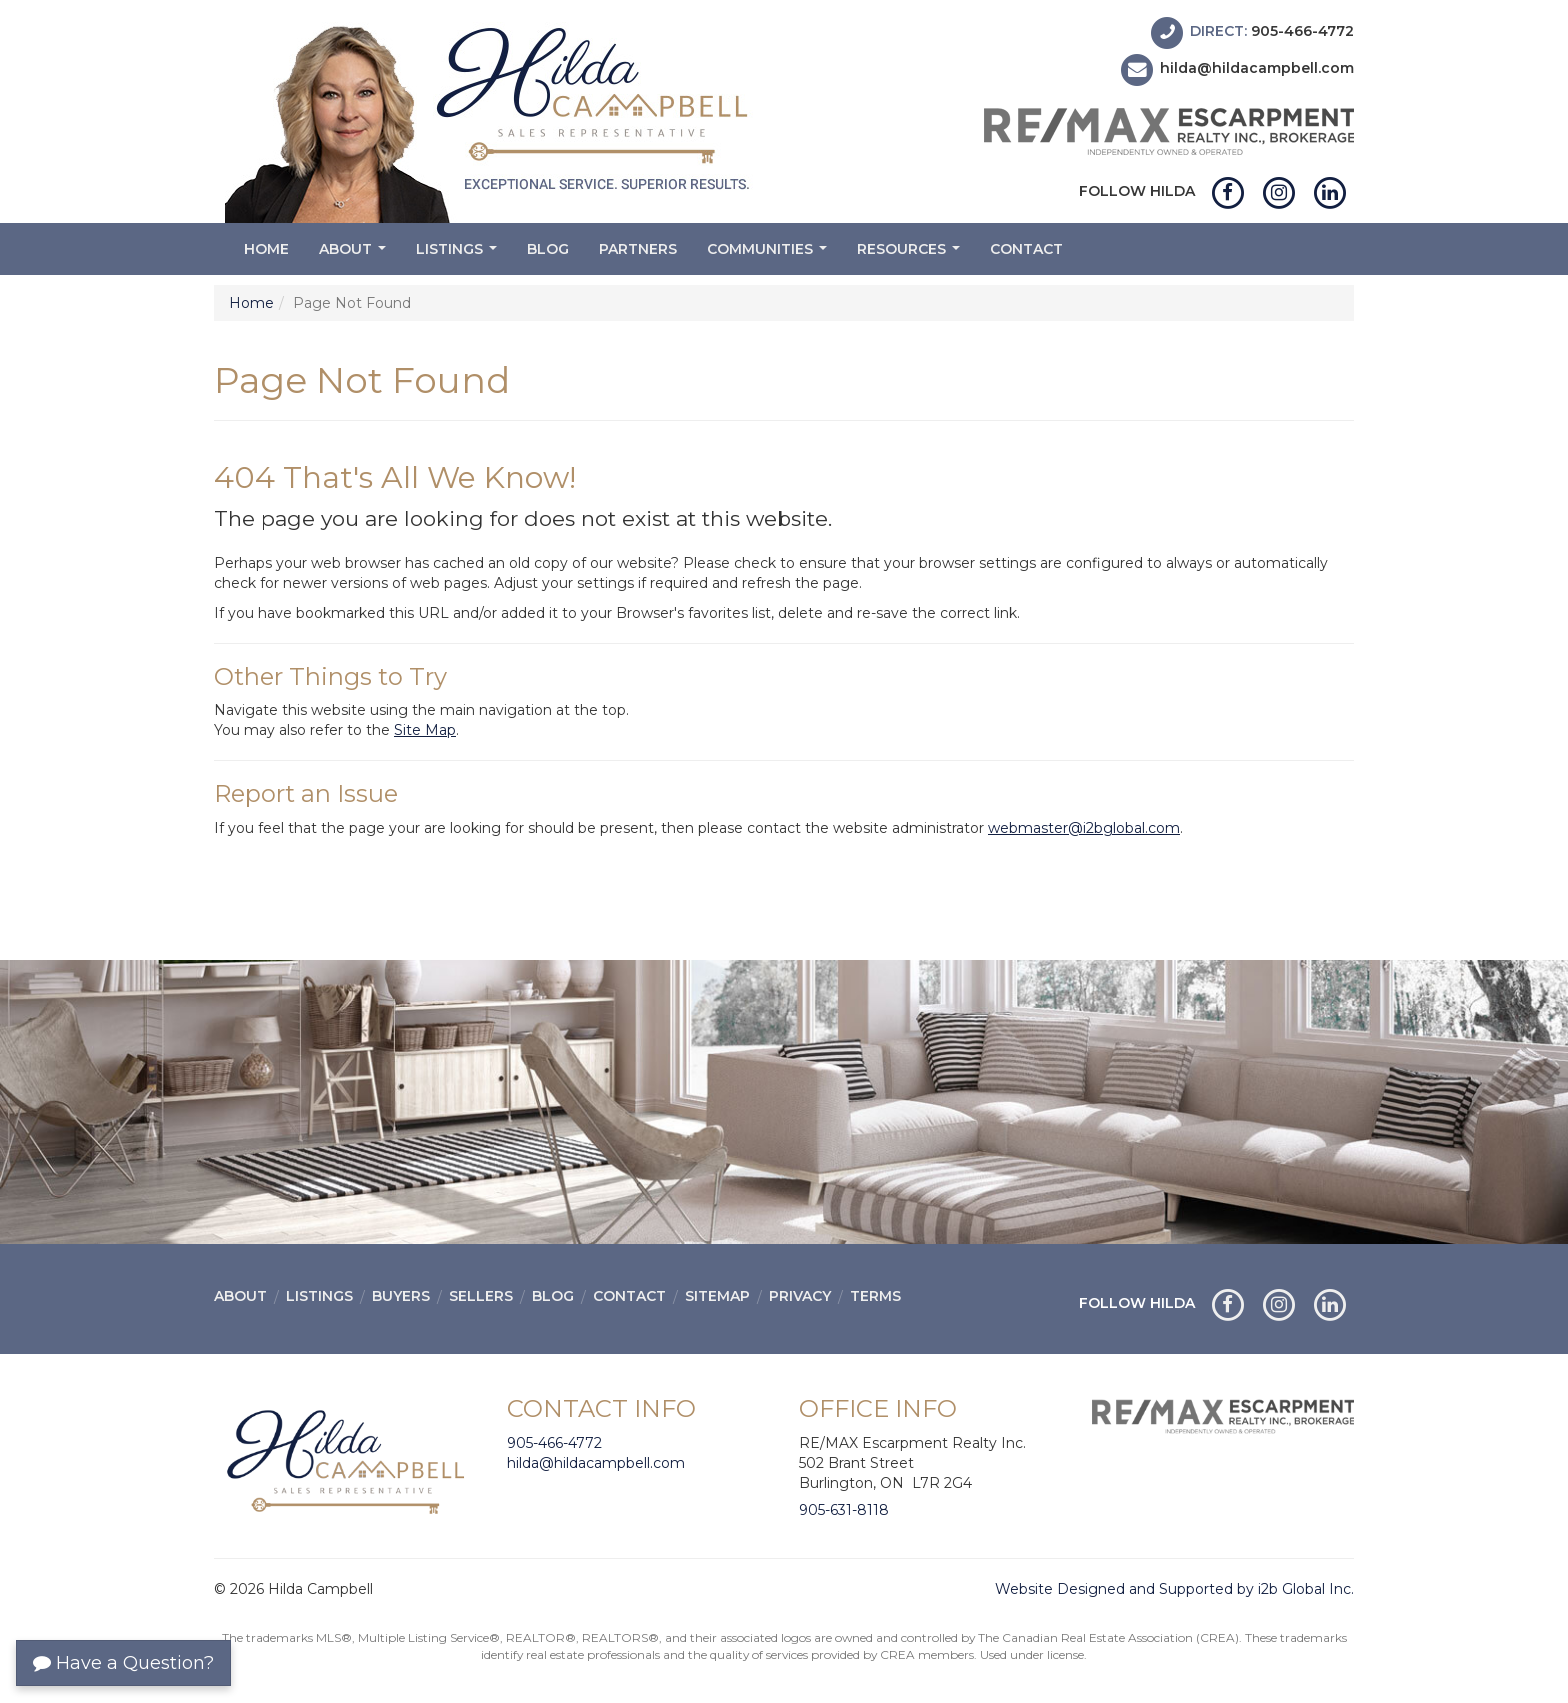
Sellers (481, 1296)
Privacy (800, 1296)
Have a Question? (123, 1663)
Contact (1026, 249)
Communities (769, 254)
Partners (638, 249)
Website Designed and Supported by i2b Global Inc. (1174, 1589)
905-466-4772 (1302, 31)
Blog (548, 249)
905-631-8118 (844, 1510)
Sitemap (717, 1296)
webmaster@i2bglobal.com (1084, 828)
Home (266, 249)
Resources (911, 254)
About (355, 254)
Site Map (425, 730)
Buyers (401, 1296)
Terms (875, 1296)
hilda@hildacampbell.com (1257, 69)
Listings (459, 254)
